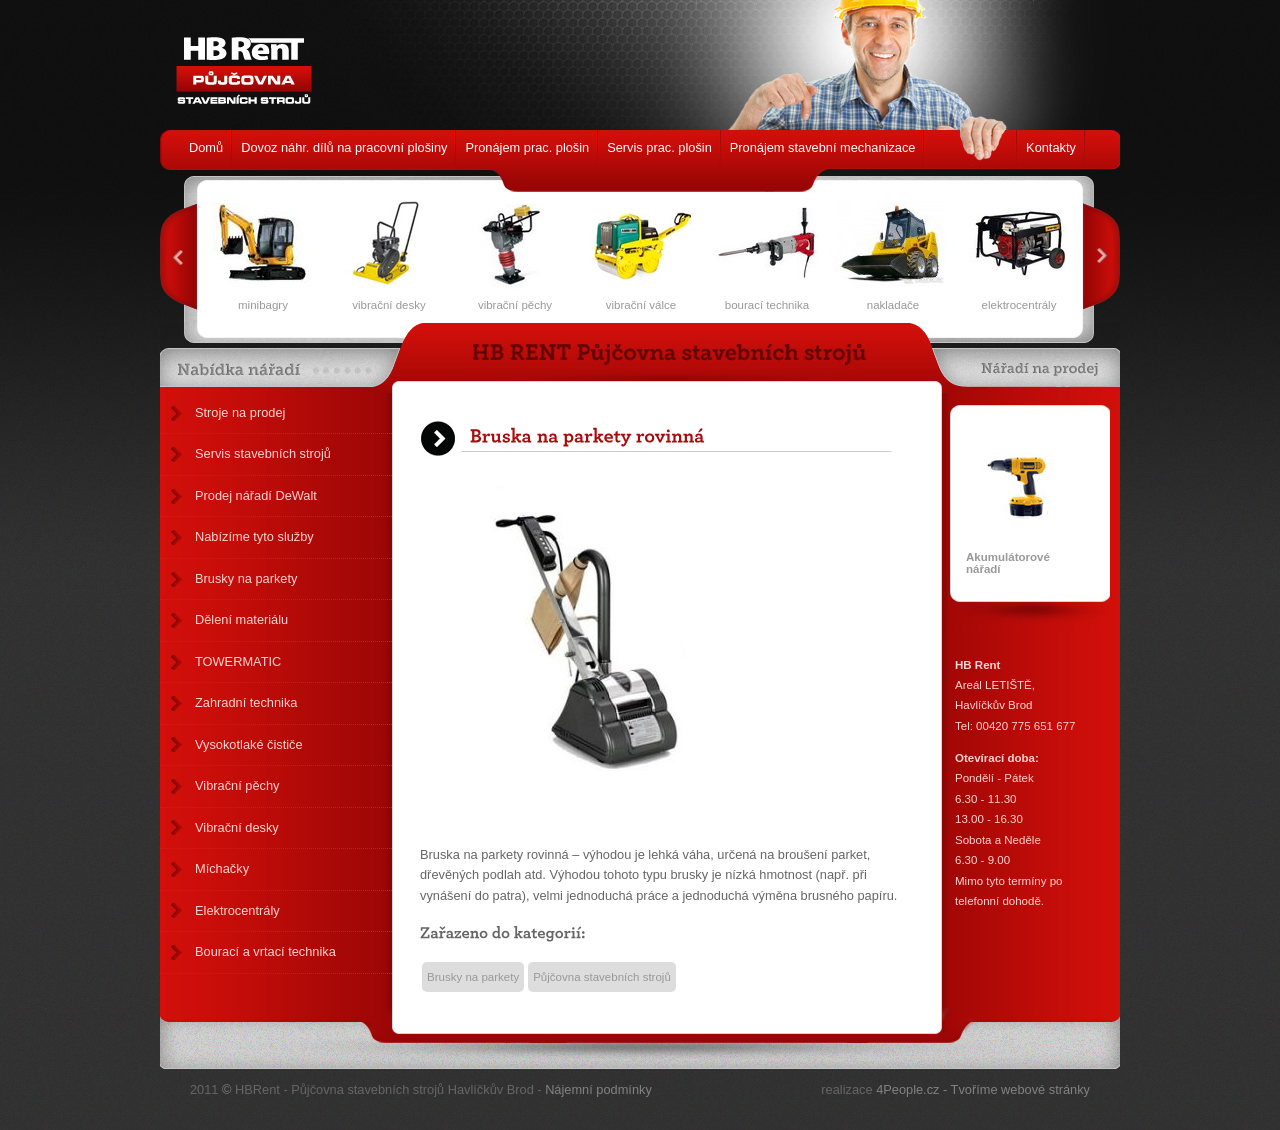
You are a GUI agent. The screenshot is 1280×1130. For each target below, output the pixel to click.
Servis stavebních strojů (263, 453)
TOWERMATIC (238, 661)
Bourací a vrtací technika (265, 951)
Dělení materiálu (241, 619)
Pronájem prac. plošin (527, 147)
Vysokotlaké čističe (249, 744)
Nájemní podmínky (598, 1089)
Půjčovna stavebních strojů (602, 977)
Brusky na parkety (246, 578)
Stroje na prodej (240, 412)
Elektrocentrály (237, 910)
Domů (206, 147)
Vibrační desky (237, 827)
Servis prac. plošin (659, 147)
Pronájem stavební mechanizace (823, 147)
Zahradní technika (246, 702)
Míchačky (222, 868)
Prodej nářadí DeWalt (256, 495)
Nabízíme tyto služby (254, 536)
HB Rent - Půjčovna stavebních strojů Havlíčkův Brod (238, 60)
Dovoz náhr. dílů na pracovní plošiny (344, 147)
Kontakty (1051, 147)
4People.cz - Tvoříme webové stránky (983, 1089)
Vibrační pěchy (237, 785)
